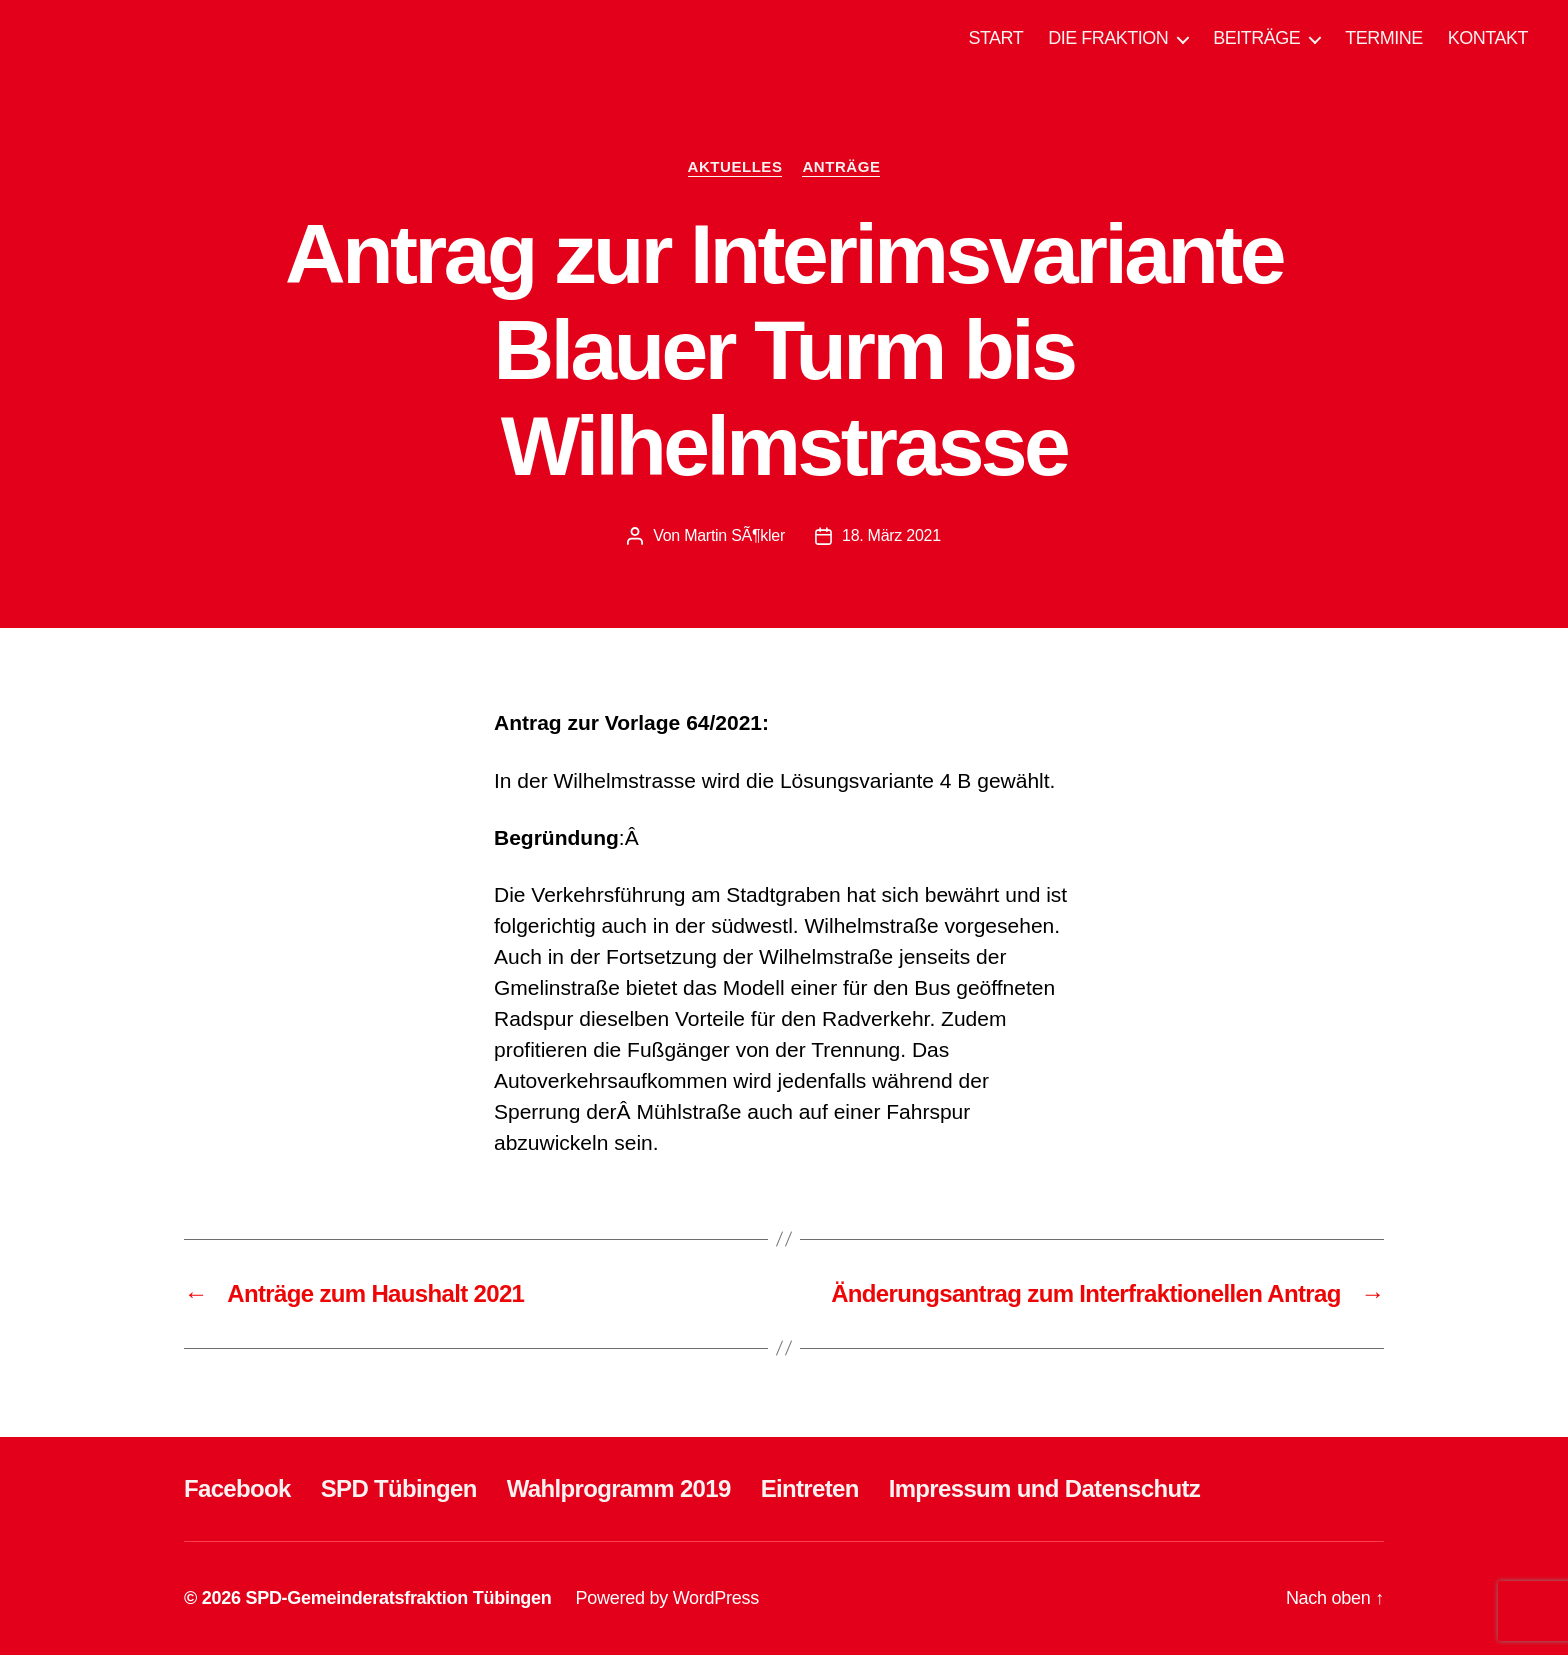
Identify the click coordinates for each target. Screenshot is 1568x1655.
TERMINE (1384, 38)
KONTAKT (1488, 38)
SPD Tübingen (399, 1488)
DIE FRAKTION (1108, 38)
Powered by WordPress (667, 1598)
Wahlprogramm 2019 (619, 1488)
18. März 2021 (891, 535)
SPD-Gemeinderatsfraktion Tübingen (398, 1598)
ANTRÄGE (841, 166)
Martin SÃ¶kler (734, 535)
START (995, 38)
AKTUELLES (735, 166)
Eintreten (810, 1488)
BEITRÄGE (1256, 38)
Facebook (237, 1488)
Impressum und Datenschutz (1044, 1488)
